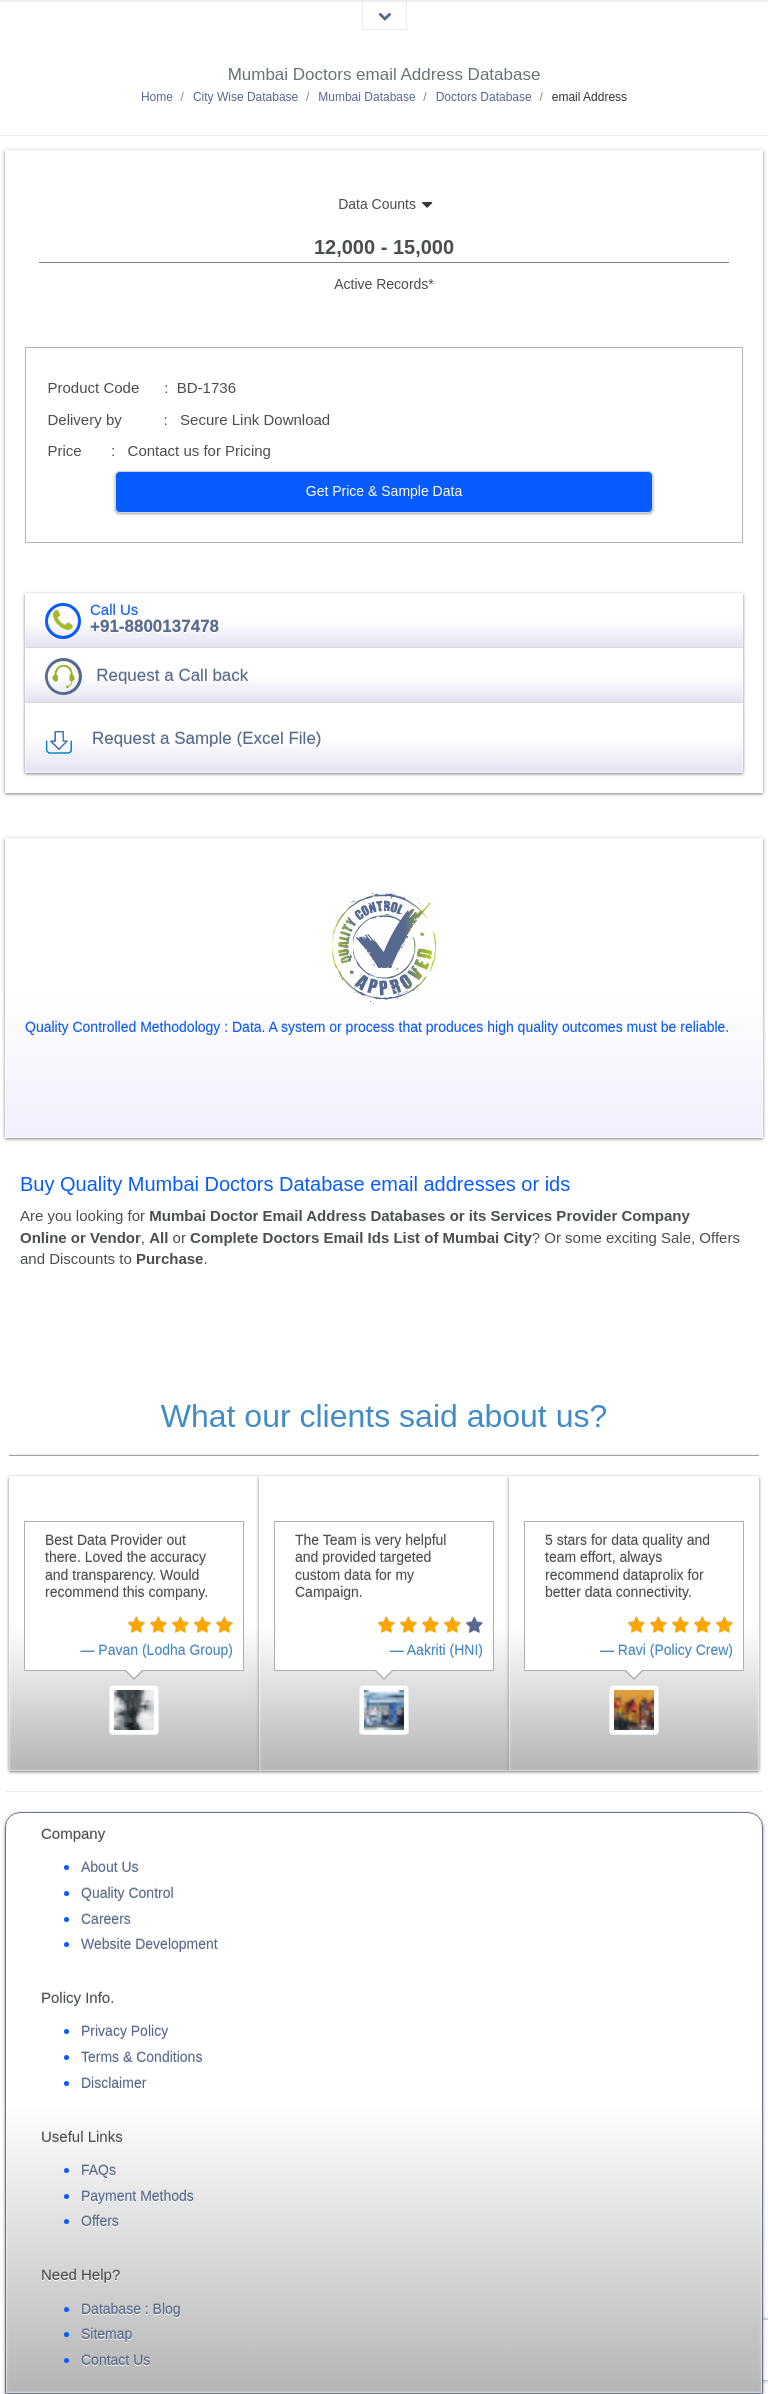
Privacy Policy (124, 2031)
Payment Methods (137, 2196)
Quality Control (127, 1893)
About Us (110, 1867)
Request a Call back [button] (172, 675)
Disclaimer (113, 2083)
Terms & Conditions (141, 2057)
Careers (106, 1919)
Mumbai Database (366, 97)
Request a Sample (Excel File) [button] (207, 738)
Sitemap (106, 2334)
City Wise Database (245, 97)
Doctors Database (484, 97)
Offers (100, 2221)
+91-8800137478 (154, 626)
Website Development (149, 1944)
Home (157, 97)
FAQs (98, 2170)
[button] (384, 492)
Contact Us (115, 2360)
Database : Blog (131, 2309)
